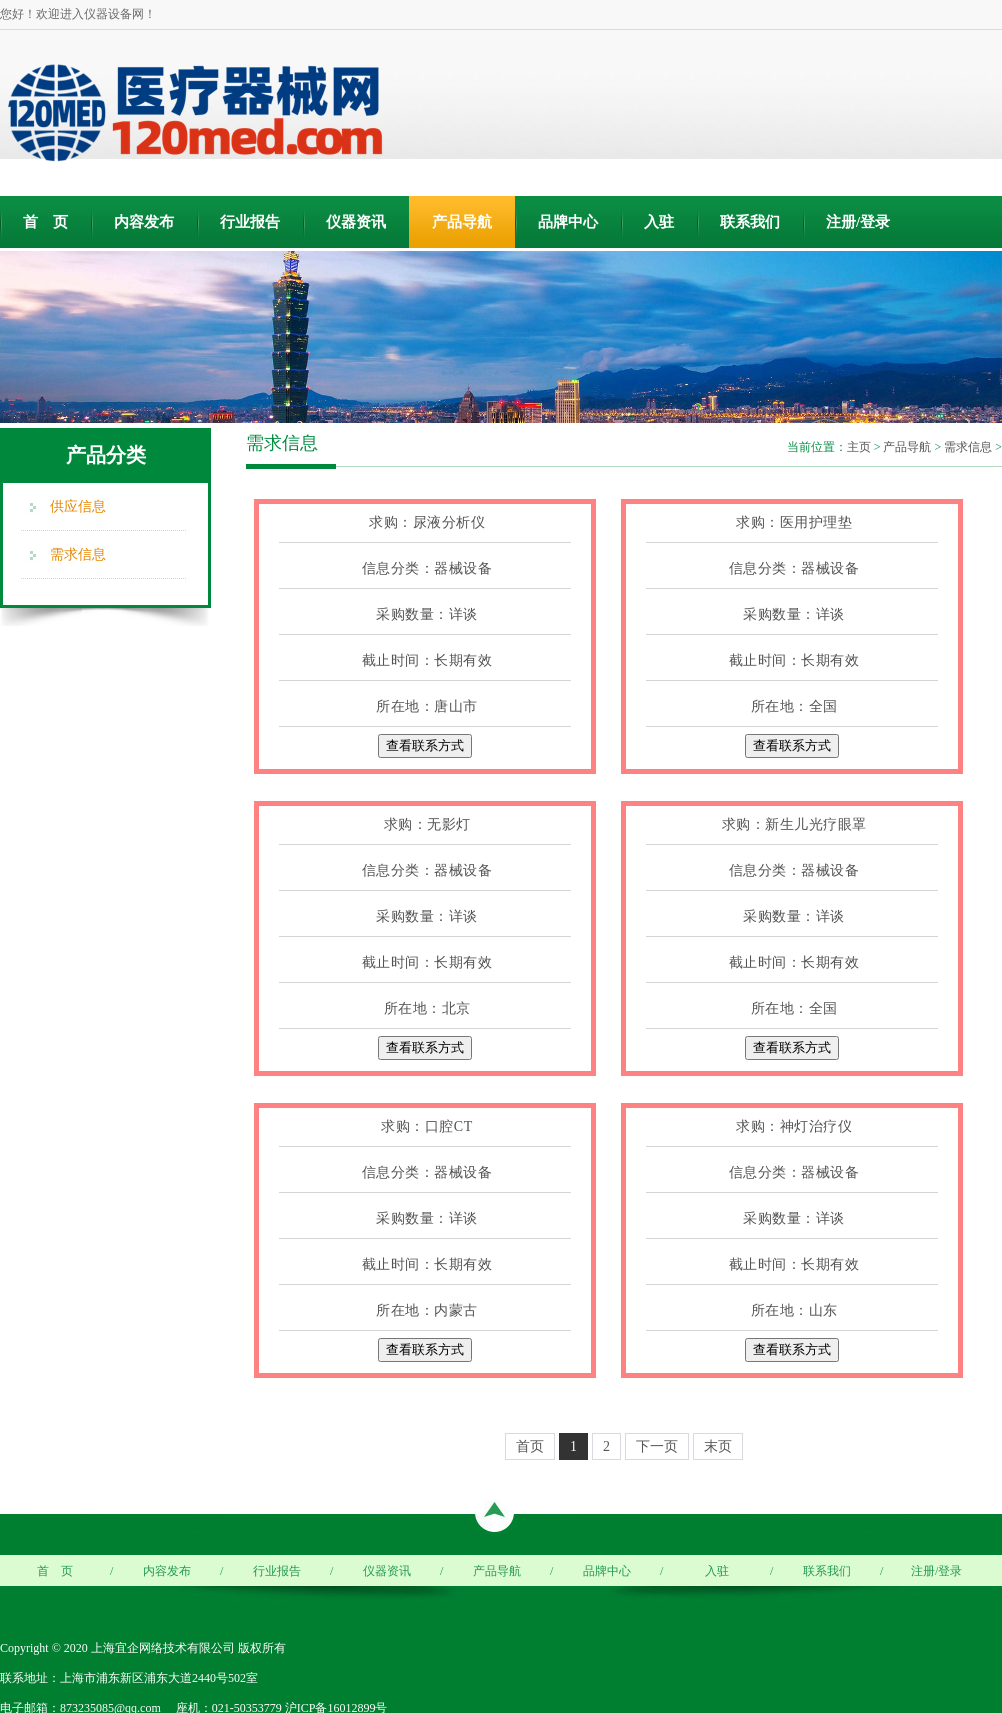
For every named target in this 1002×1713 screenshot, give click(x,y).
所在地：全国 (794, 706)
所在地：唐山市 (427, 706)
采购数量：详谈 (427, 614)
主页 (859, 447)
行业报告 (250, 222)
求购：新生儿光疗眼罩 (794, 824)
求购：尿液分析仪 (427, 522)
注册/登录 (858, 222)
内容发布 (144, 222)
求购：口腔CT (426, 1126)
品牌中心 (568, 222)
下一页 (657, 1446)
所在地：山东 (794, 1310)
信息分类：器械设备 (427, 568)
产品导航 (462, 222)
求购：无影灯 (427, 824)
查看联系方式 (425, 745)
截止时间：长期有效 (427, 660)
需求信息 (78, 554)
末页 (718, 1446)
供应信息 (78, 506)
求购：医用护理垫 (794, 522)
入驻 (659, 222)
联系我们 (750, 222)
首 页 (45, 222)
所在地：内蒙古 (427, 1310)
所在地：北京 (427, 1008)
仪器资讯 (356, 222)
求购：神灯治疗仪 (794, 1126)
